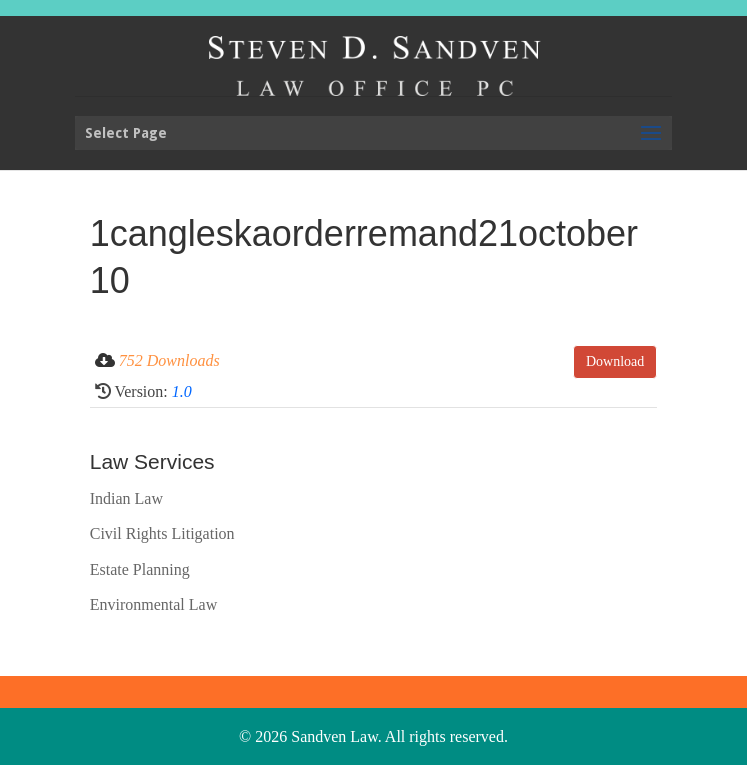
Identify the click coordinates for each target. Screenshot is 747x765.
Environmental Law (154, 604)
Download (615, 361)
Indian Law (126, 498)
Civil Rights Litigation (162, 533)
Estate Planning (140, 569)
